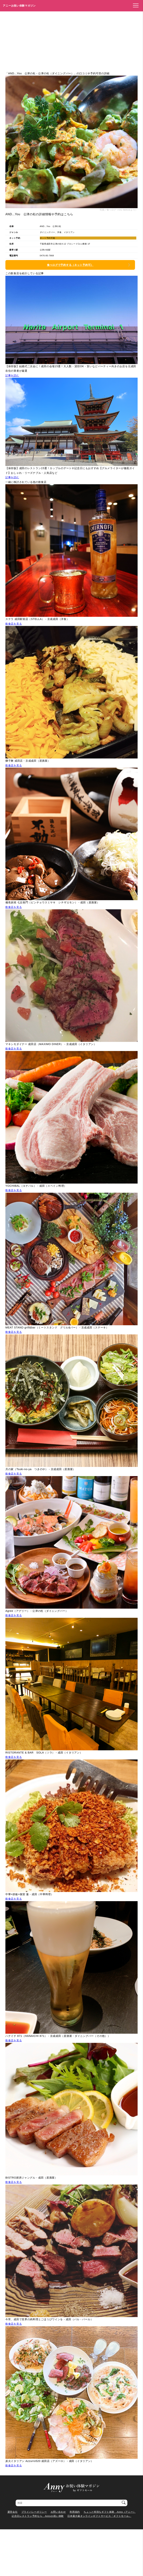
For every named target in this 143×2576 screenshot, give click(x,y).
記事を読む (12, 375)
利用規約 (75, 2511)
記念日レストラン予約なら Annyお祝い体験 (38, 2516)
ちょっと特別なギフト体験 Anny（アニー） (110, 2511)
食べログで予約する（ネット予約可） (70, 264)
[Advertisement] (71, 39)
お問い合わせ (58, 2511)
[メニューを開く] (134, 5)
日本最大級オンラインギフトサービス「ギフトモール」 (99, 2516)
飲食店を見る (13, 623)
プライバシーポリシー (34, 2511)
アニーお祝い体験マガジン (19, 5)
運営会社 (12, 2511)
